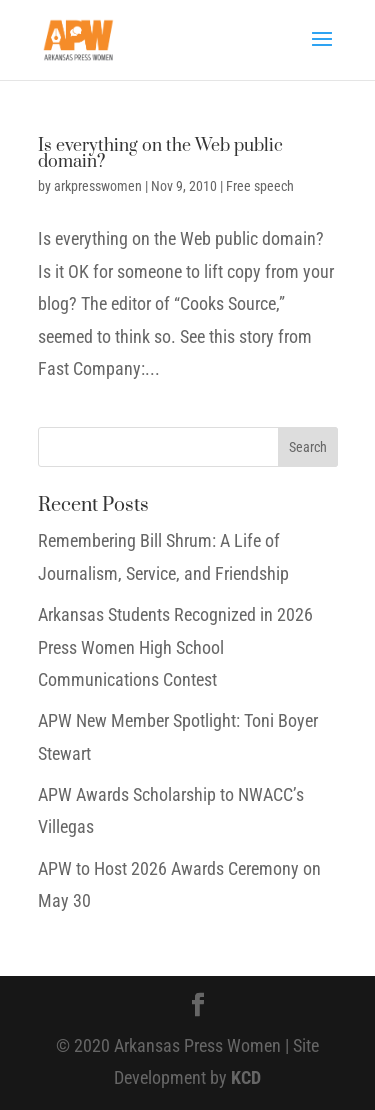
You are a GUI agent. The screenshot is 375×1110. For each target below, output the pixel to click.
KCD (246, 1077)
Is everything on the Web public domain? (160, 154)
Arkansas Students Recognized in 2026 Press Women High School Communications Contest (175, 647)
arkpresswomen (98, 186)
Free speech (260, 186)
